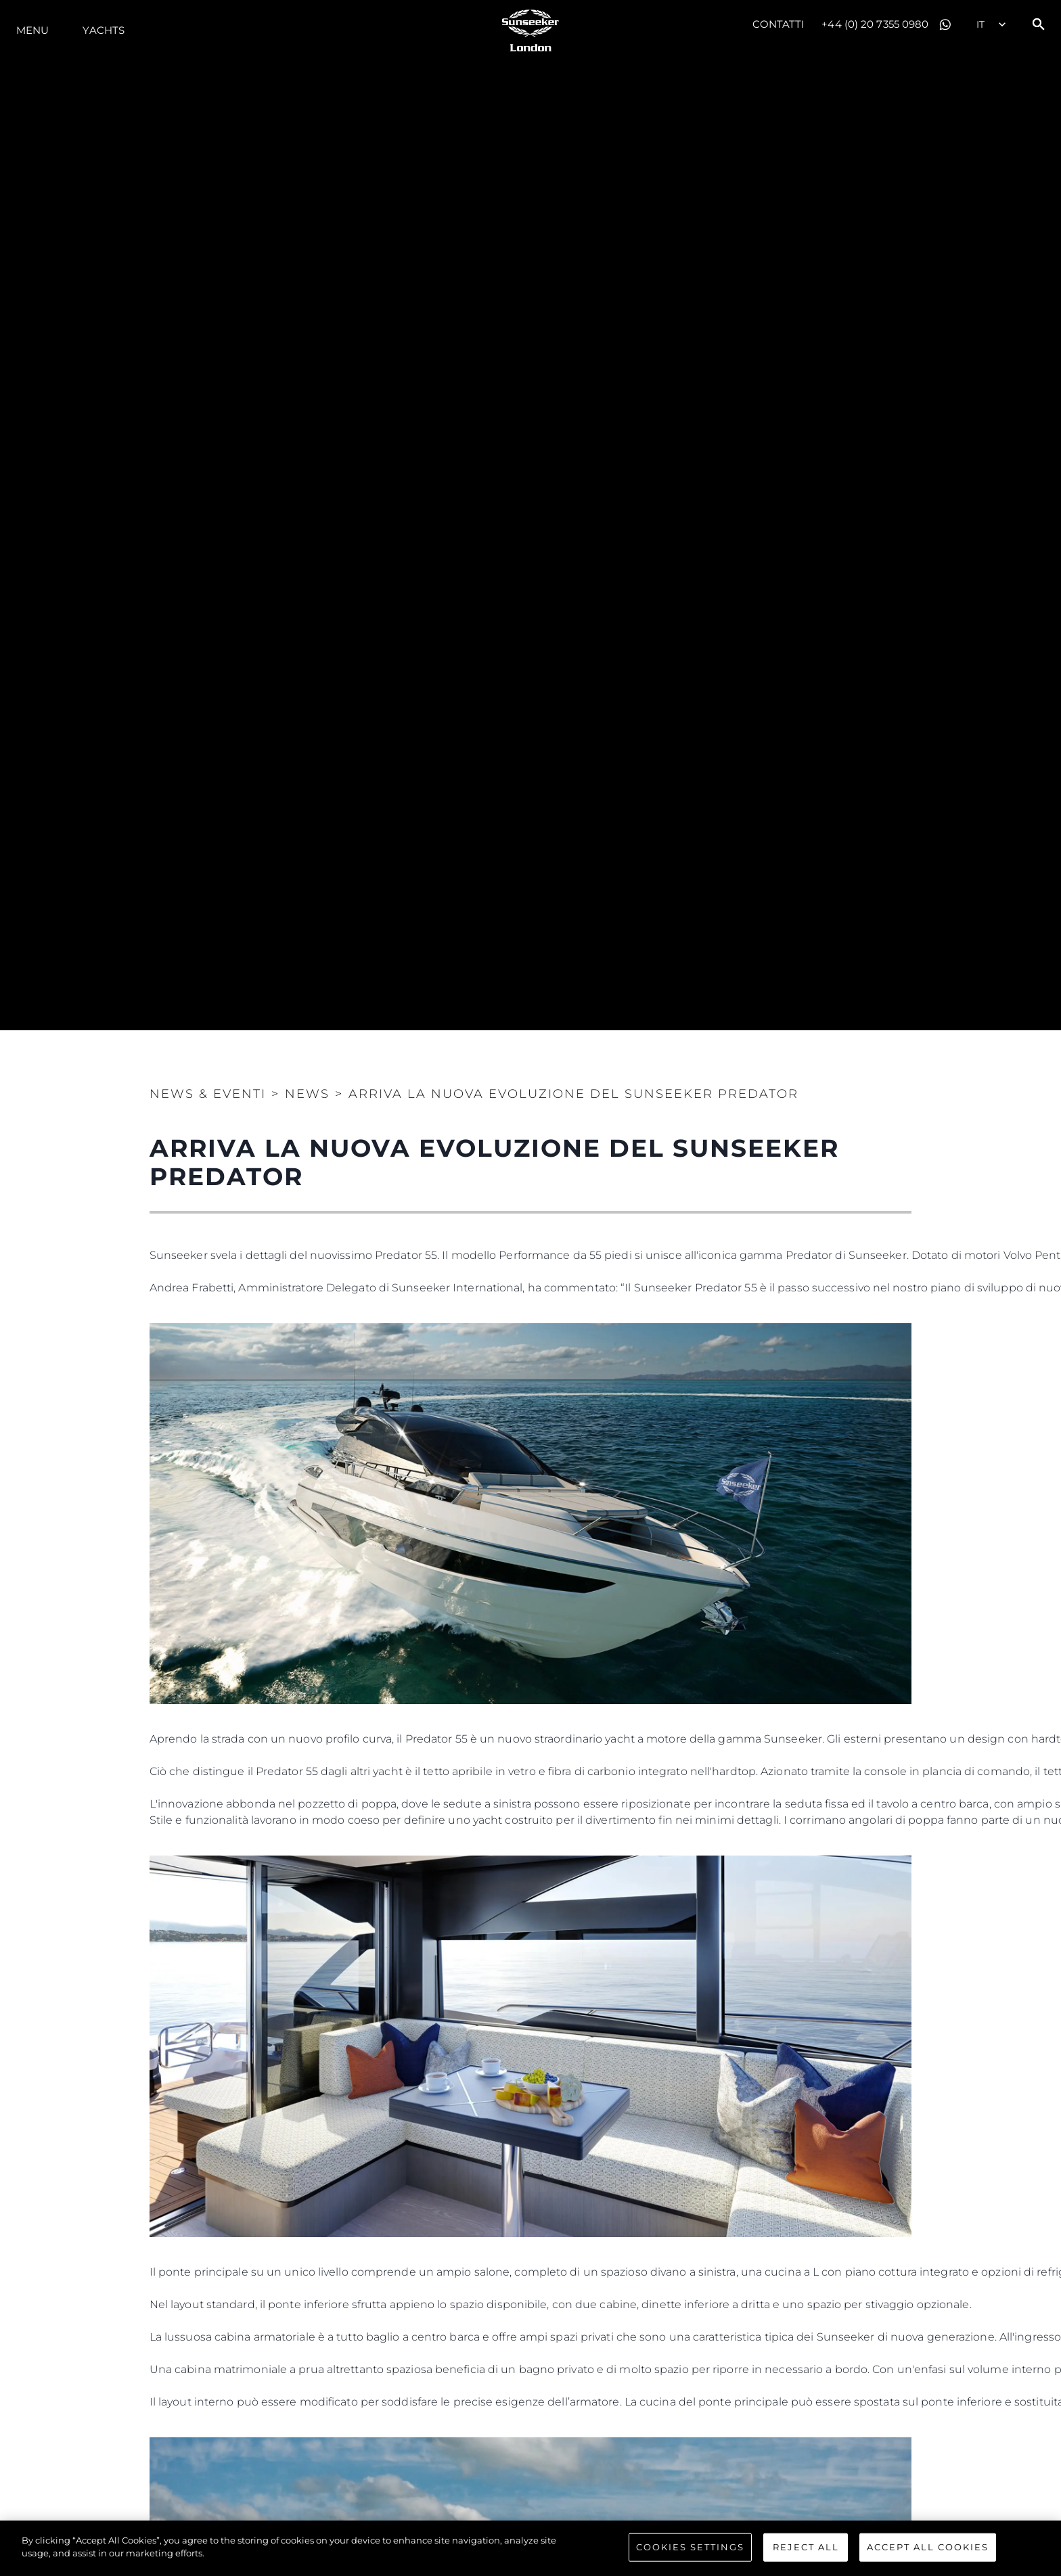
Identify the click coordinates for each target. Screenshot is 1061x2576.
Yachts (104, 30)
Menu (32, 30)
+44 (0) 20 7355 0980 (874, 24)
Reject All (806, 2547)
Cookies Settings (690, 2547)
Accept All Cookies (928, 2547)
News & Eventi (208, 1093)
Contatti (778, 24)
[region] (530, 2548)
